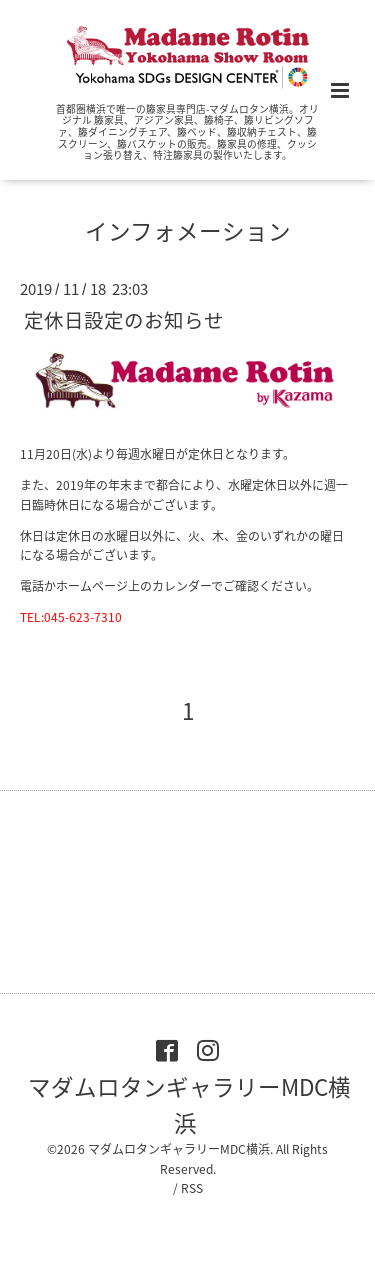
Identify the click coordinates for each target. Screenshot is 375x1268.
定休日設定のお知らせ (124, 318)
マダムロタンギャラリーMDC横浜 (189, 1103)
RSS (192, 1188)
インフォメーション (188, 230)
